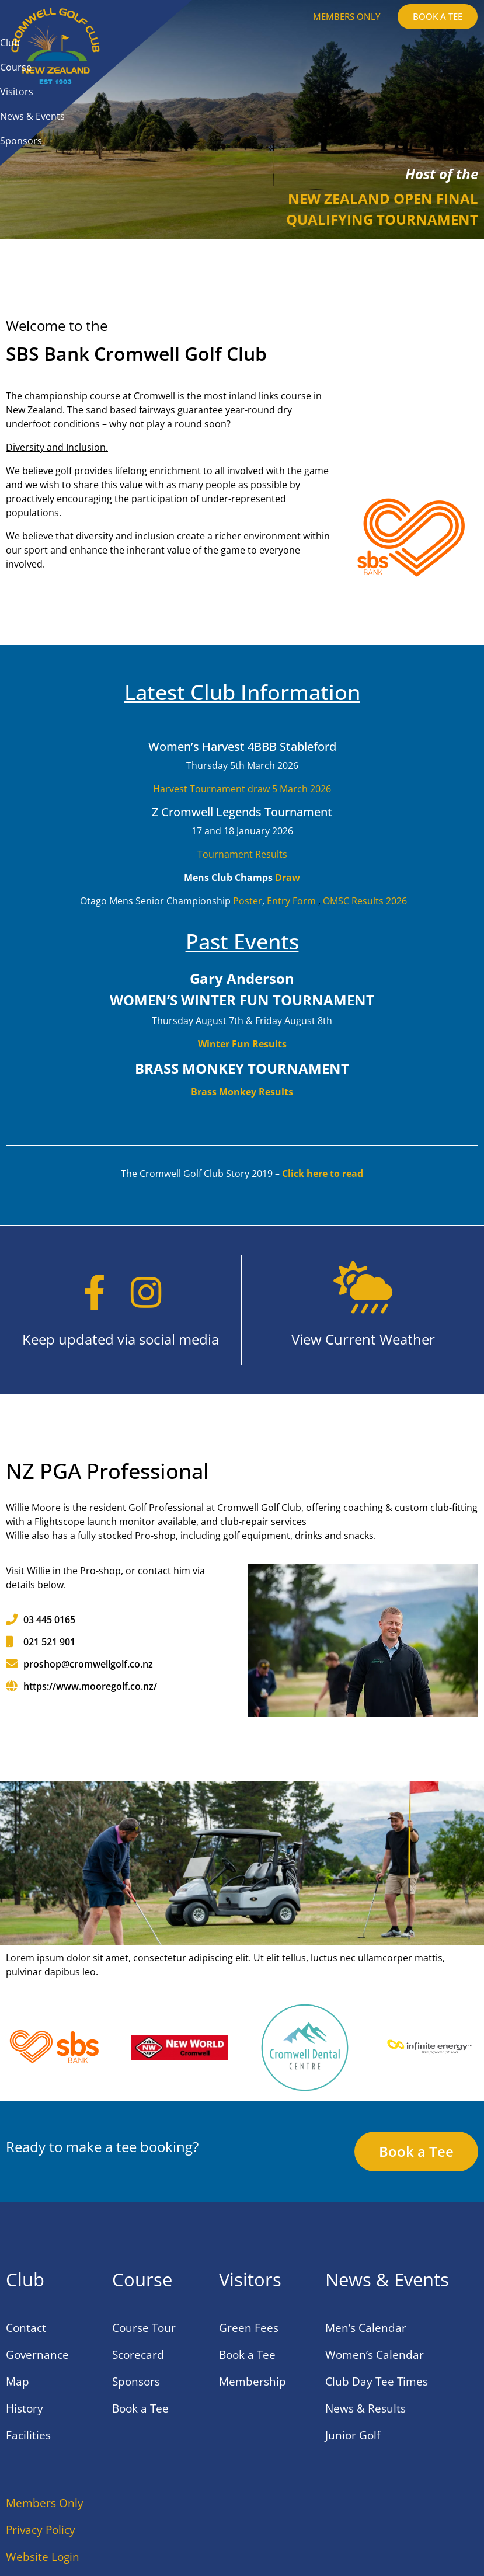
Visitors (16, 91)
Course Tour (144, 2327)
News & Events (32, 116)
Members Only (44, 2503)
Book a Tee (140, 2408)
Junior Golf (352, 2435)
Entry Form (291, 900)
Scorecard (138, 2354)
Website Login (42, 2556)
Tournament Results (242, 854)
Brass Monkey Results (242, 1091)
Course (16, 67)
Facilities (28, 2435)
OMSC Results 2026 (365, 900)
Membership (252, 2381)
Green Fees (248, 2327)
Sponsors (21, 140)
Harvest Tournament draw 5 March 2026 (242, 788)
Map (17, 2381)
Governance (37, 2354)
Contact (26, 2327)
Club (10, 42)
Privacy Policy (40, 2529)
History (24, 2408)
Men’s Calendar (365, 2327)
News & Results (365, 2408)
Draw (287, 877)
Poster (247, 900)
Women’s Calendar (374, 2354)
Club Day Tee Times (376, 2381)
